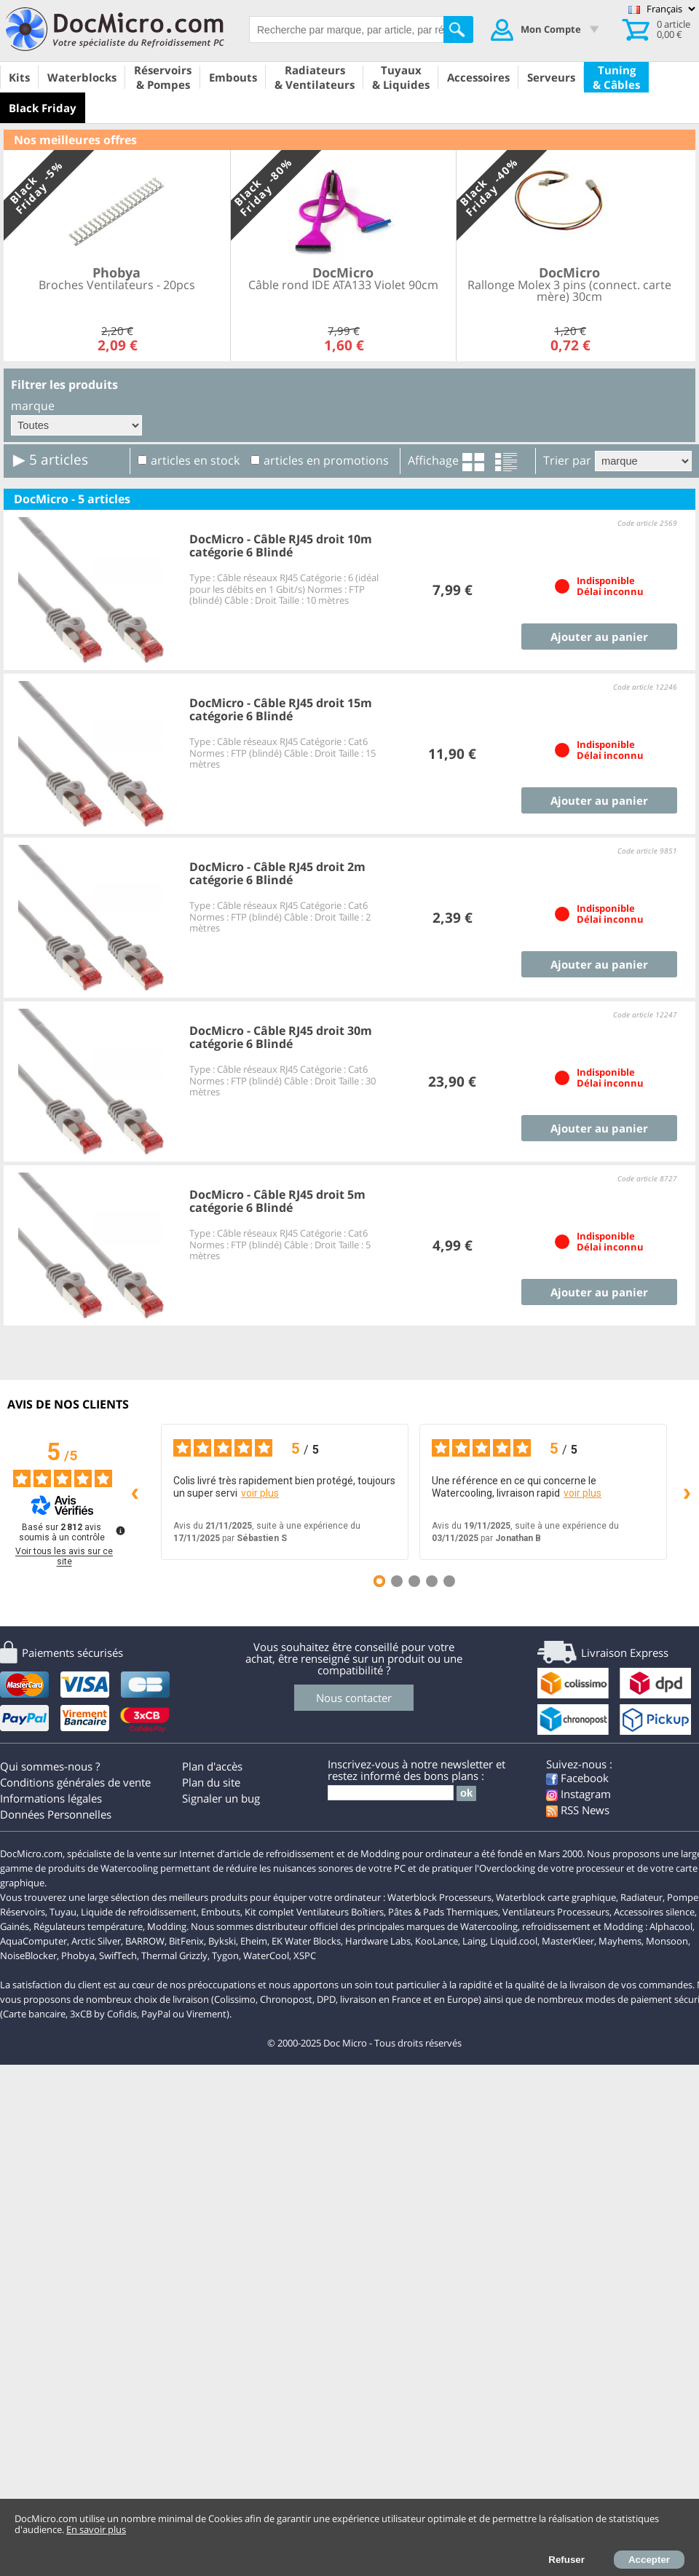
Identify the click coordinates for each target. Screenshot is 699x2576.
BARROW (145, 1940)
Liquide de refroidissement (139, 1911)
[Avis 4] (432, 1581)
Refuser (566, 2559)
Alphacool (670, 1926)
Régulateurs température (88, 1926)
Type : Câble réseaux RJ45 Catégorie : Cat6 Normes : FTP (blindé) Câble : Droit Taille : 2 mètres (280, 916)
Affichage (433, 460)
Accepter (649, 2559)
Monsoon (667, 1940)
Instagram (578, 1794)
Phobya (78, 1955)
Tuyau (63, 1911)
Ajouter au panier (599, 636)
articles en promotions (326, 460)
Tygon (225, 1955)
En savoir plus (96, 2529)
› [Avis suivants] (687, 1491)
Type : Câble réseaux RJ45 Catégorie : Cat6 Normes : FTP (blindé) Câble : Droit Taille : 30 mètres (282, 1080)
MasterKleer (568, 1940)
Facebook (577, 1777)
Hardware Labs (378, 1940)
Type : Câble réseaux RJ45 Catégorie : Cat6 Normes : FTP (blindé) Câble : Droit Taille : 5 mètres (280, 1244)
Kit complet (269, 1911)
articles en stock (195, 460)
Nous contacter (354, 1697)
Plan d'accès (212, 1766)
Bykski (222, 1940)
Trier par (567, 460)
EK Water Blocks (306, 1940)
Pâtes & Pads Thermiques (443, 1911)
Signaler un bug (221, 1798)
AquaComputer (33, 1940)
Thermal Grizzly (174, 1955)
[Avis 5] (449, 1581)
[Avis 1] (379, 1581)
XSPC (304, 1955)
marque (33, 406)
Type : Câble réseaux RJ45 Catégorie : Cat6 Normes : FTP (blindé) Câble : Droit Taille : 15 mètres (282, 753)
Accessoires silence (654, 1911)
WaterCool (266, 1955)
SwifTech (118, 1955)
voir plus (260, 1493)
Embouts (220, 1911)
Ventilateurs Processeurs (555, 1911)
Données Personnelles (55, 1814)
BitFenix (186, 1940)
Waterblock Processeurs (439, 1897)
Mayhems (620, 1940)
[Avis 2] (397, 1581)
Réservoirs (22, 1911)
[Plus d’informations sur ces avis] (119, 1529)
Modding (166, 1926)
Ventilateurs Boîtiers (340, 1911)
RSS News (577, 1810)
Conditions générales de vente (75, 1782)
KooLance (436, 1940)
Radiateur (641, 1897)
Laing (474, 1940)
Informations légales (51, 1798)
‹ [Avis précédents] (135, 1491)
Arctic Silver (96, 1940)
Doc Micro (345, 2042)
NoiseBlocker (28, 1955)
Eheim (253, 1940)
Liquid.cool (513, 1940)
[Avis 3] (414, 1581)
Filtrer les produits (64, 385)
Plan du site (211, 1782)
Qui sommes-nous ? (50, 1766)
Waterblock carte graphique (556, 1897)
